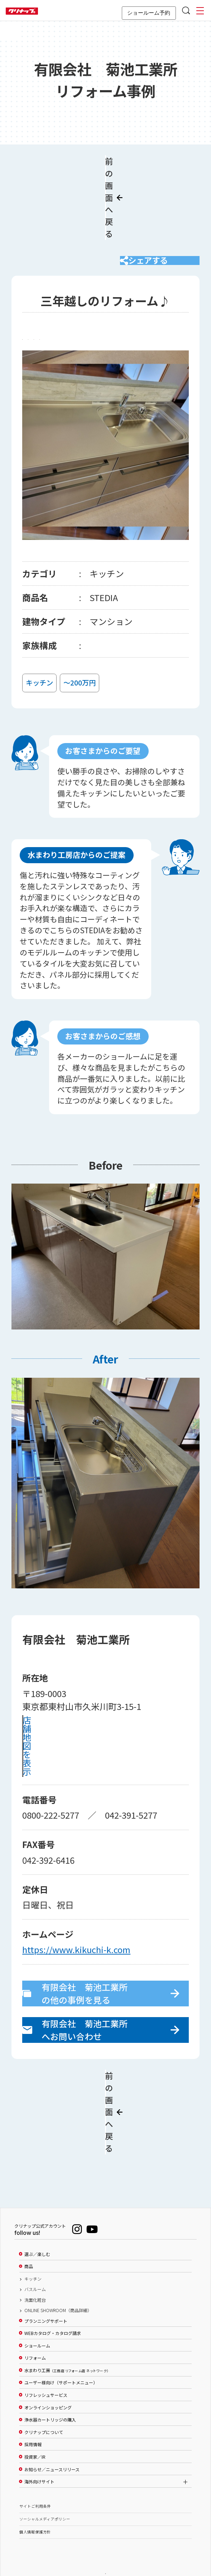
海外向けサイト (39, 2444)
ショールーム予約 (148, 13)
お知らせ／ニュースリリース (52, 2432)
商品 (28, 2229)
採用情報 (33, 2407)
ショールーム (37, 2308)
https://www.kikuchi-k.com (76, 1944)
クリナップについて (43, 2395)
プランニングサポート (45, 2284)
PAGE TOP (105, 2535)
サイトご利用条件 (35, 2469)
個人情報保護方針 (35, 2494)
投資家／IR (34, 2420)
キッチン (33, 2242)
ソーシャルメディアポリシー (44, 2481)
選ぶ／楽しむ (37, 2217)
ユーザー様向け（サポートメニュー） (60, 2346)
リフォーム (35, 2321)
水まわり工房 (66, 2333)
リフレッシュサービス (45, 2358)
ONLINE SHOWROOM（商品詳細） (58, 2273)
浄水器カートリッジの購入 (50, 2382)
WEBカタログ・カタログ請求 (52, 2296)
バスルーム (35, 2252)
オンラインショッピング (48, 2370)
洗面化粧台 (35, 2263)
